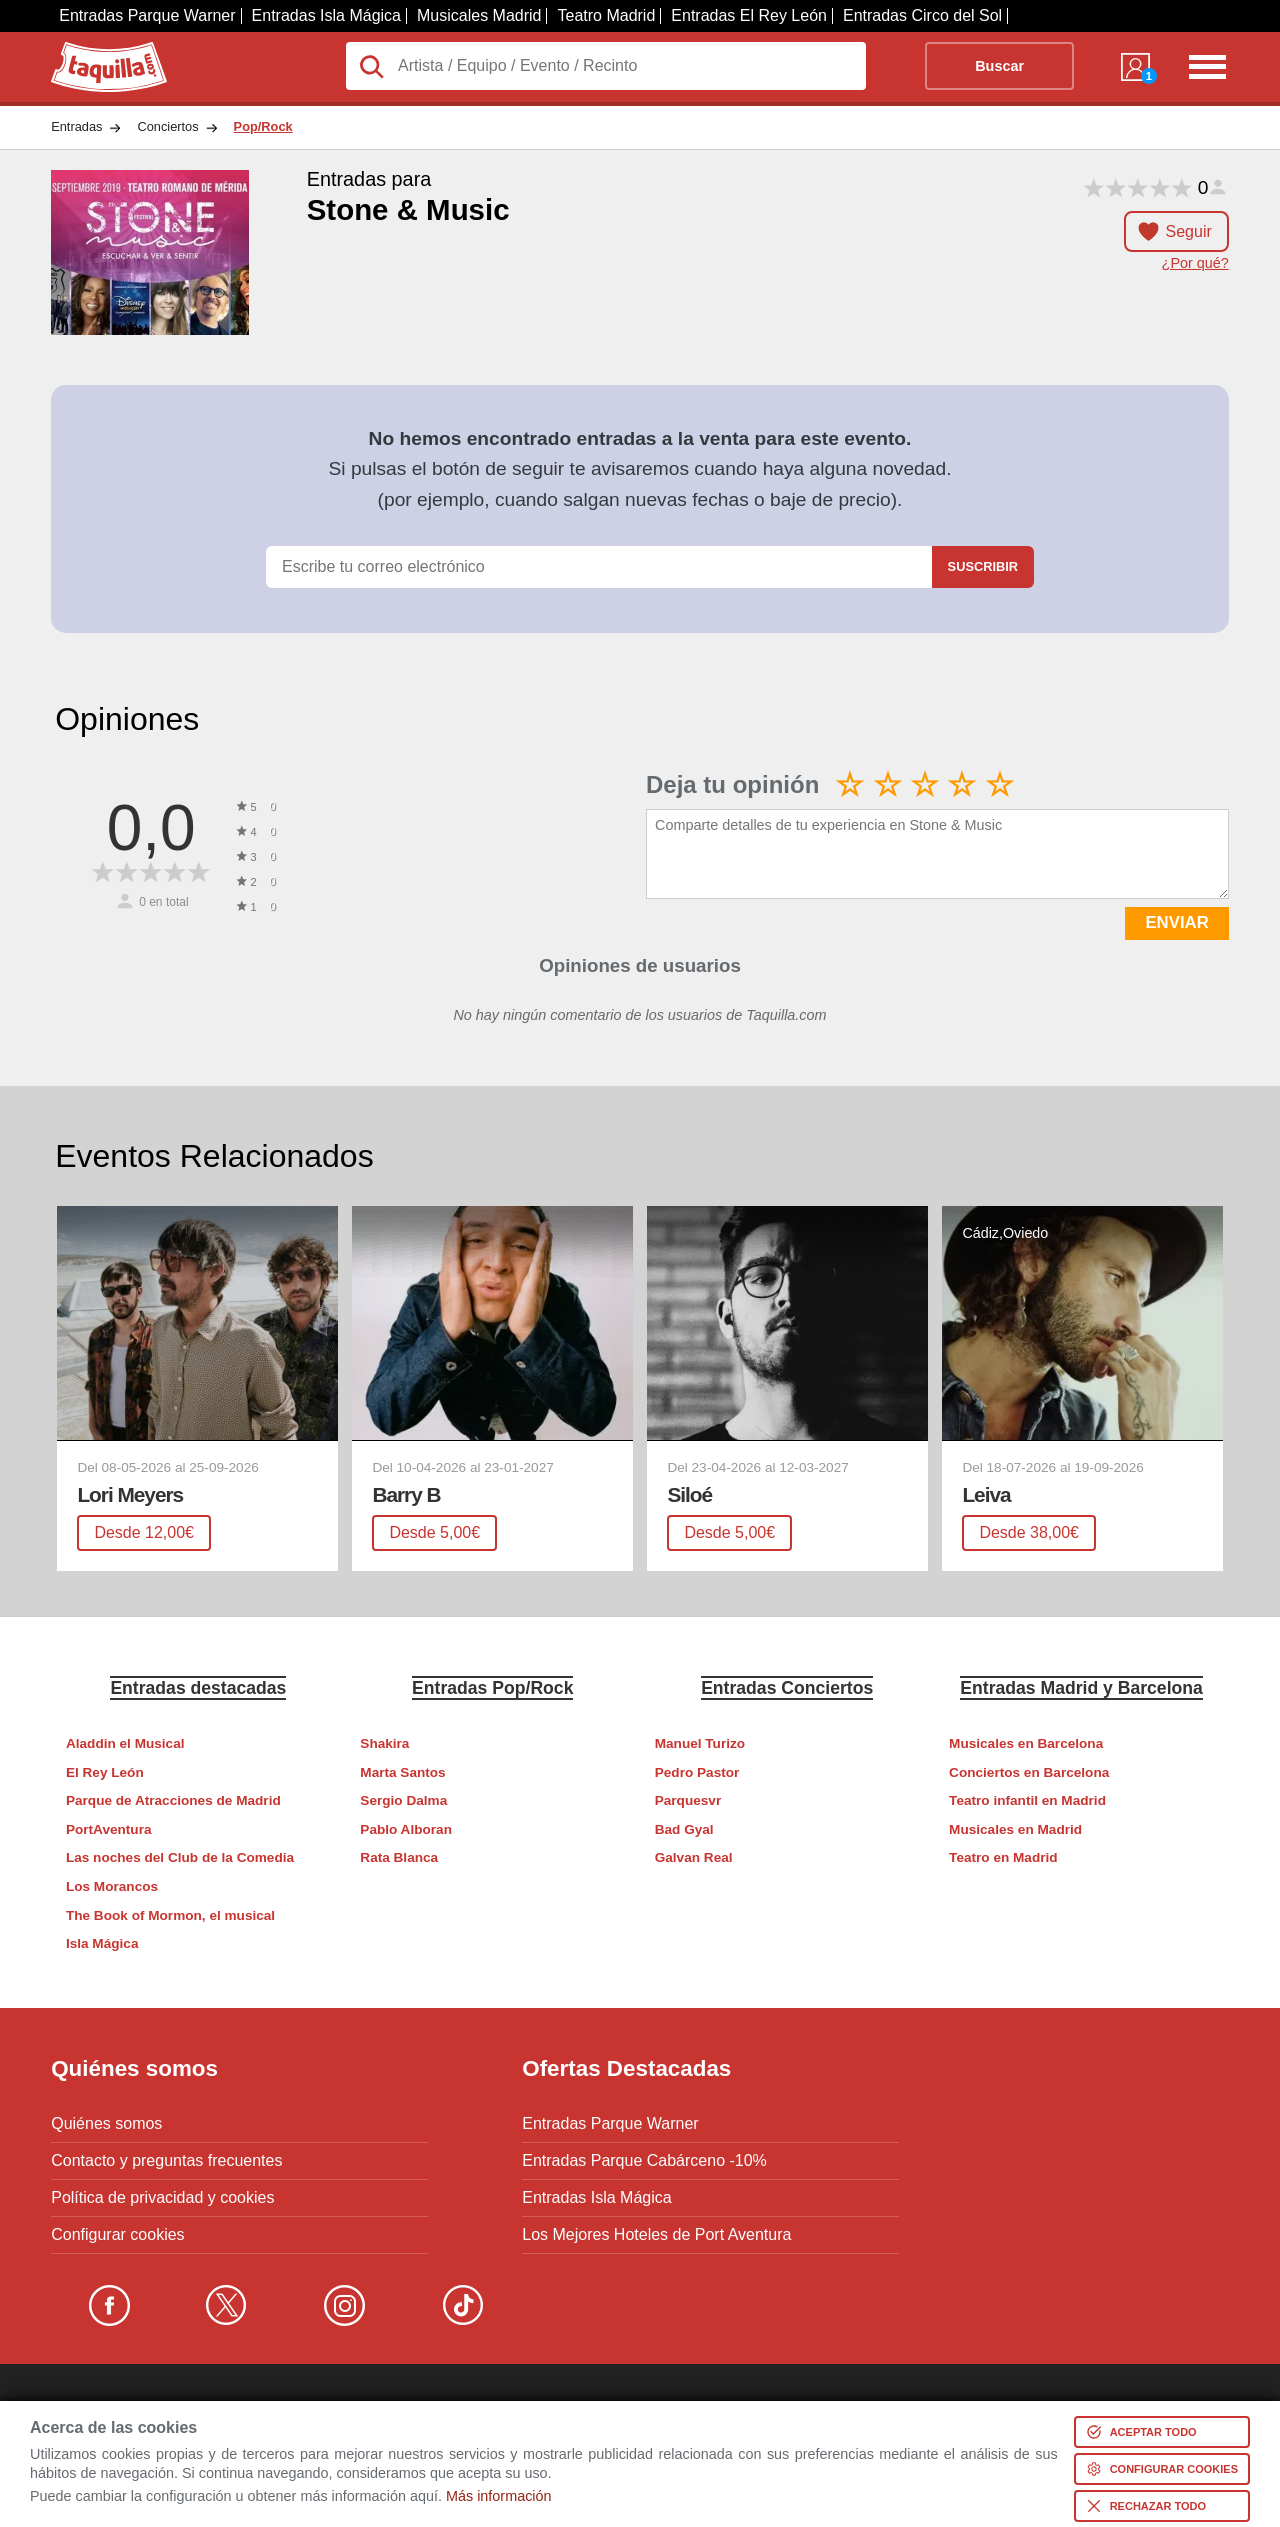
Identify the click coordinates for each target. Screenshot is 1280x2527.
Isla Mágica (102, 1943)
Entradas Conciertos (787, 1688)
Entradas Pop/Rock (492, 1688)
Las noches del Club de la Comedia (180, 1857)
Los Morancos (112, 1886)
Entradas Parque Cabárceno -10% (644, 2161)
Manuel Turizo (700, 1743)
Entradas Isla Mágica (326, 15)
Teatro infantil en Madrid (1027, 1800)
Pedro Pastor (697, 1772)
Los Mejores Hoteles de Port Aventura (656, 2235)
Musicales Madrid (479, 15)
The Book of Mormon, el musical (170, 1915)
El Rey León (105, 1772)
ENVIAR (1176, 922)
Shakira (384, 1743)
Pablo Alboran (406, 1829)
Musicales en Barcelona (1026, 1743)
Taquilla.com (95, 50)
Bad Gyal (684, 1829)
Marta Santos (402, 1772)
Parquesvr (688, 1800)
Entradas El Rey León (749, 15)
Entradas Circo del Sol (922, 15)
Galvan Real (694, 1857)
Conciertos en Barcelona (1029, 1772)
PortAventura (109, 1829)
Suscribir (983, 566)
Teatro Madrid (606, 15)
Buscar (999, 66)
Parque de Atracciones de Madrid (173, 1800)
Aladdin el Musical (125, 1743)
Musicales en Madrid (1015, 1829)
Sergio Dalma (403, 1800)
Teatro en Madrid (1003, 1857)
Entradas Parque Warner (147, 15)
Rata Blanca (399, 1857)
